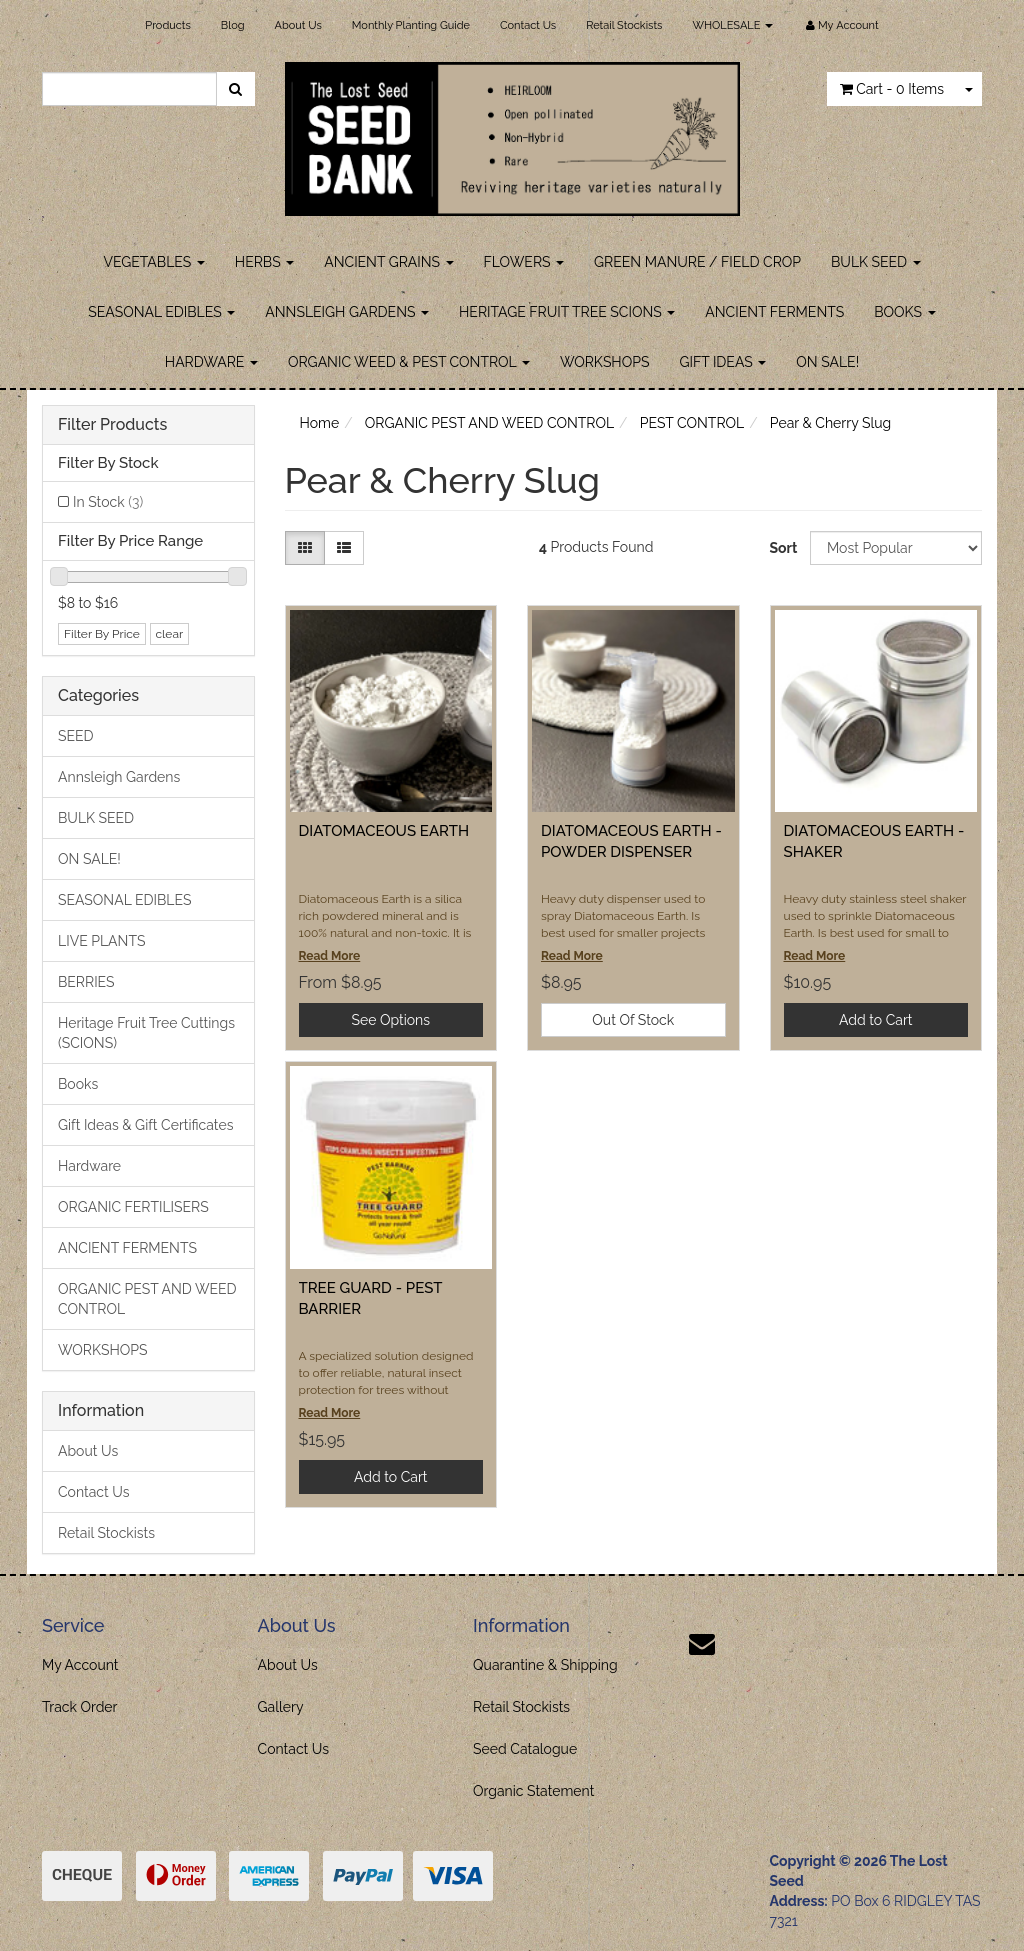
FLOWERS (524, 262)
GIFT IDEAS (722, 362)
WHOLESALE (732, 25)
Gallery (281, 1707)
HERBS (264, 262)
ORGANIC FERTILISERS (133, 1207)
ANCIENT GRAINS (388, 262)
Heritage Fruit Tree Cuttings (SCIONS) (146, 1033)
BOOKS (904, 312)
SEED (76, 736)
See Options (391, 1020)
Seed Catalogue (525, 1749)
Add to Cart (876, 1020)
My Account (80, 1665)
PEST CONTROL (692, 423)
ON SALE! (827, 362)
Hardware (89, 1166)
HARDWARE (211, 362)
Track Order (80, 1707)
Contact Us (528, 25)
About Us (298, 25)
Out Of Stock (633, 1020)
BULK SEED (876, 262)
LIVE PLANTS (101, 941)
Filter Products (112, 425)
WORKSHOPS (605, 362)
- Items (892, 89)
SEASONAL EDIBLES (161, 312)
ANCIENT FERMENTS (774, 312)
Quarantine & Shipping (545, 1665)
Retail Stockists (624, 25)
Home (320, 423)
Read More (330, 956)
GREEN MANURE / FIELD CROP (697, 262)
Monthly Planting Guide (411, 25)
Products (167, 25)
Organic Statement (533, 1791)
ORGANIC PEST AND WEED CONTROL (147, 1299)
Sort (782, 548)
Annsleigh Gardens (119, 777)
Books (78, 1084)
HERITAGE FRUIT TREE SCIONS (567, 312)
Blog (233, 25)
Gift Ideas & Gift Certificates (145, 1125)
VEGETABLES (153, 262)
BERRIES (86, 982)
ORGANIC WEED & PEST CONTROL (409, 362)
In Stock (108, 502)
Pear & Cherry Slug (830, 423)
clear (170, 634)
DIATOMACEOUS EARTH (384, 831)
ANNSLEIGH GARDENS (347, 312)
